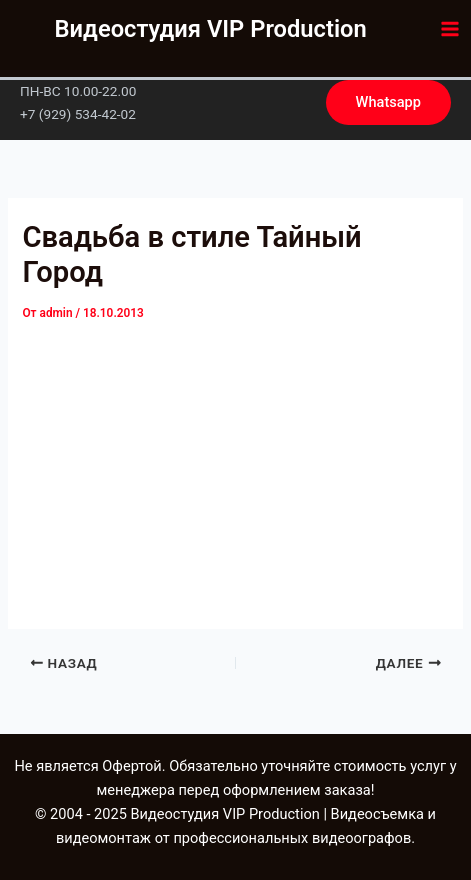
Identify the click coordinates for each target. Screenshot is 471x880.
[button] (388, 102)
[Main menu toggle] (450, 29)
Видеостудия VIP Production (211, 29)
